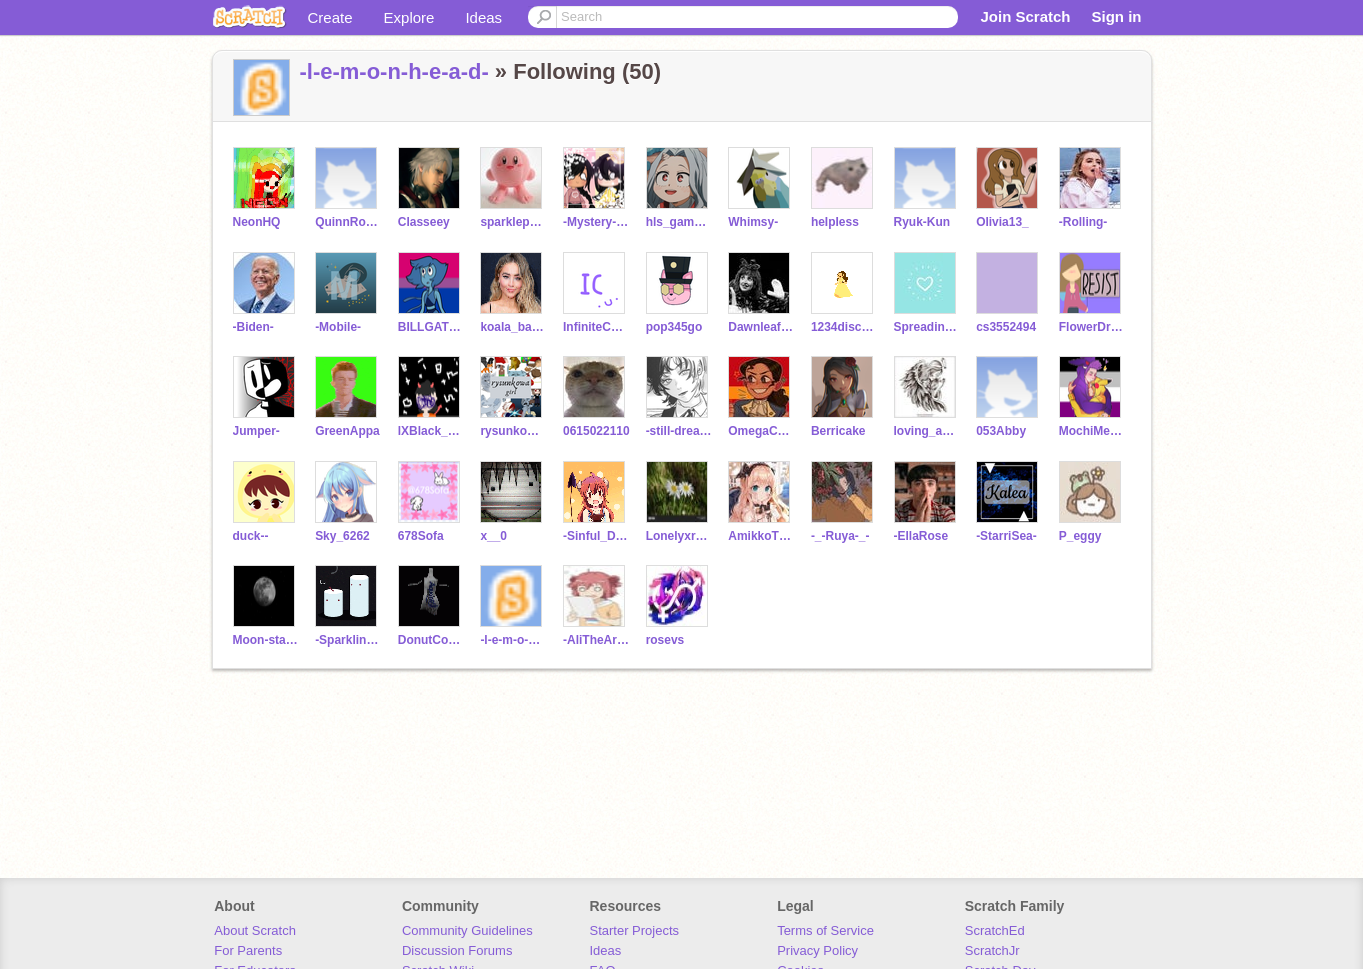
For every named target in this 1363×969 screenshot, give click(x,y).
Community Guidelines (467, 930)
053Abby (1001, 431)
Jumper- (256, 431)
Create (330, 17)
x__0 (493, 536)
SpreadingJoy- (927, 327)
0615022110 (596, 431)
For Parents (248, 950)
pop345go (674, 327)
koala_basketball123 (513, 327)
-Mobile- (338, 327)
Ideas (483, 17)
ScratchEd (995, 930)
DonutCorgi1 (431, 640)
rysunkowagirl (513, 431)
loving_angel (927, 431)
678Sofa (421, 536)
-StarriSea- (1006, 536)
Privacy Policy (817, 950)
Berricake (838, 431)
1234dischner (844, 327)
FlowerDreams (1092, 327)
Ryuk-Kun (922, 222)
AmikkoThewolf (761, 536)
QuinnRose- (348, 222)
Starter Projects (635, 930)
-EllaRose (921, 536)
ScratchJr (992, 950)
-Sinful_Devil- (596, 536)
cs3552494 (1006, 327)
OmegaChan (761, 431)
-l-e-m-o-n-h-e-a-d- (394, 71)
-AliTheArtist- (596, 640)
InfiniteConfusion (596, 327)
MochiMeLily (1092, 431)
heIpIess (835, 222)
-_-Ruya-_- (840, 536)
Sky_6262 (342, 536)
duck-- (251, 536)
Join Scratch (1025, 16)
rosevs (665, 640)
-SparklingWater (348, 640)
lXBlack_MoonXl (431, 431)
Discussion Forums (457, 950)
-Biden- (253, 327)
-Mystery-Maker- (596, 222)
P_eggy (1080, 536)
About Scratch (255, 930)
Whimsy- (753, 222)
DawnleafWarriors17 (761, 327)
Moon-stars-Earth (266, 640)
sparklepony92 (513, 222)
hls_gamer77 (679, 222)
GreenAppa (347, 431)
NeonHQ (257, 222)
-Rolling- (1083, 222)
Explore (409, 17)
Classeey (424, 222)
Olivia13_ (1002, 222)
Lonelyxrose (679, 536)
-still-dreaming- (679, 431)
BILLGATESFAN (431, 327)
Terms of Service (825, 930)
